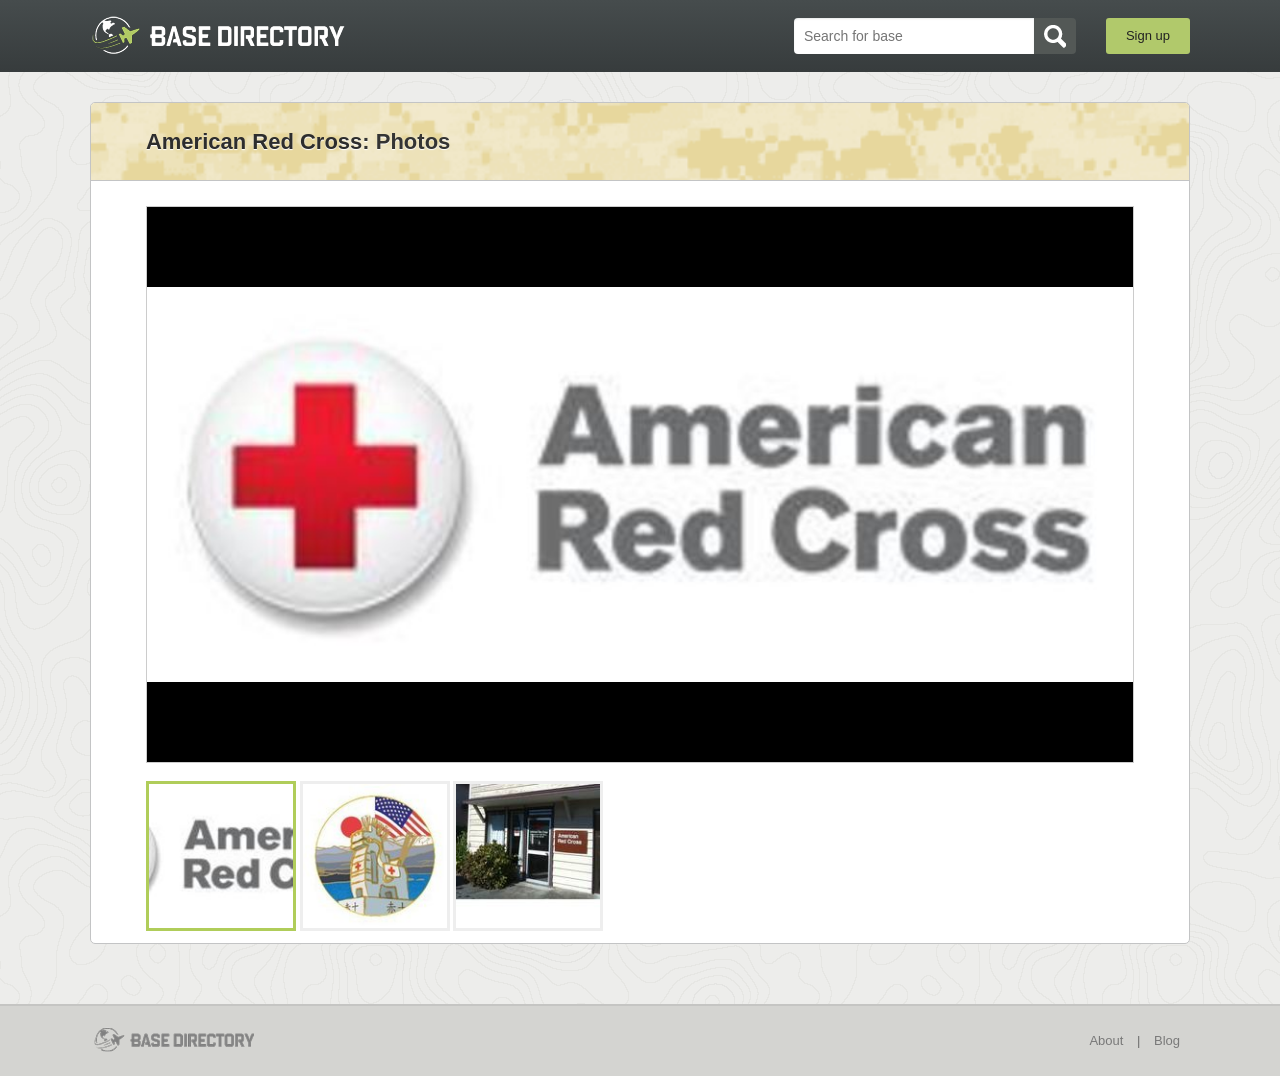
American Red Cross (254, 141)
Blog (1167, 1040)
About (1106, 1040)
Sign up (1148, 35)
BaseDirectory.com (236, 35)
